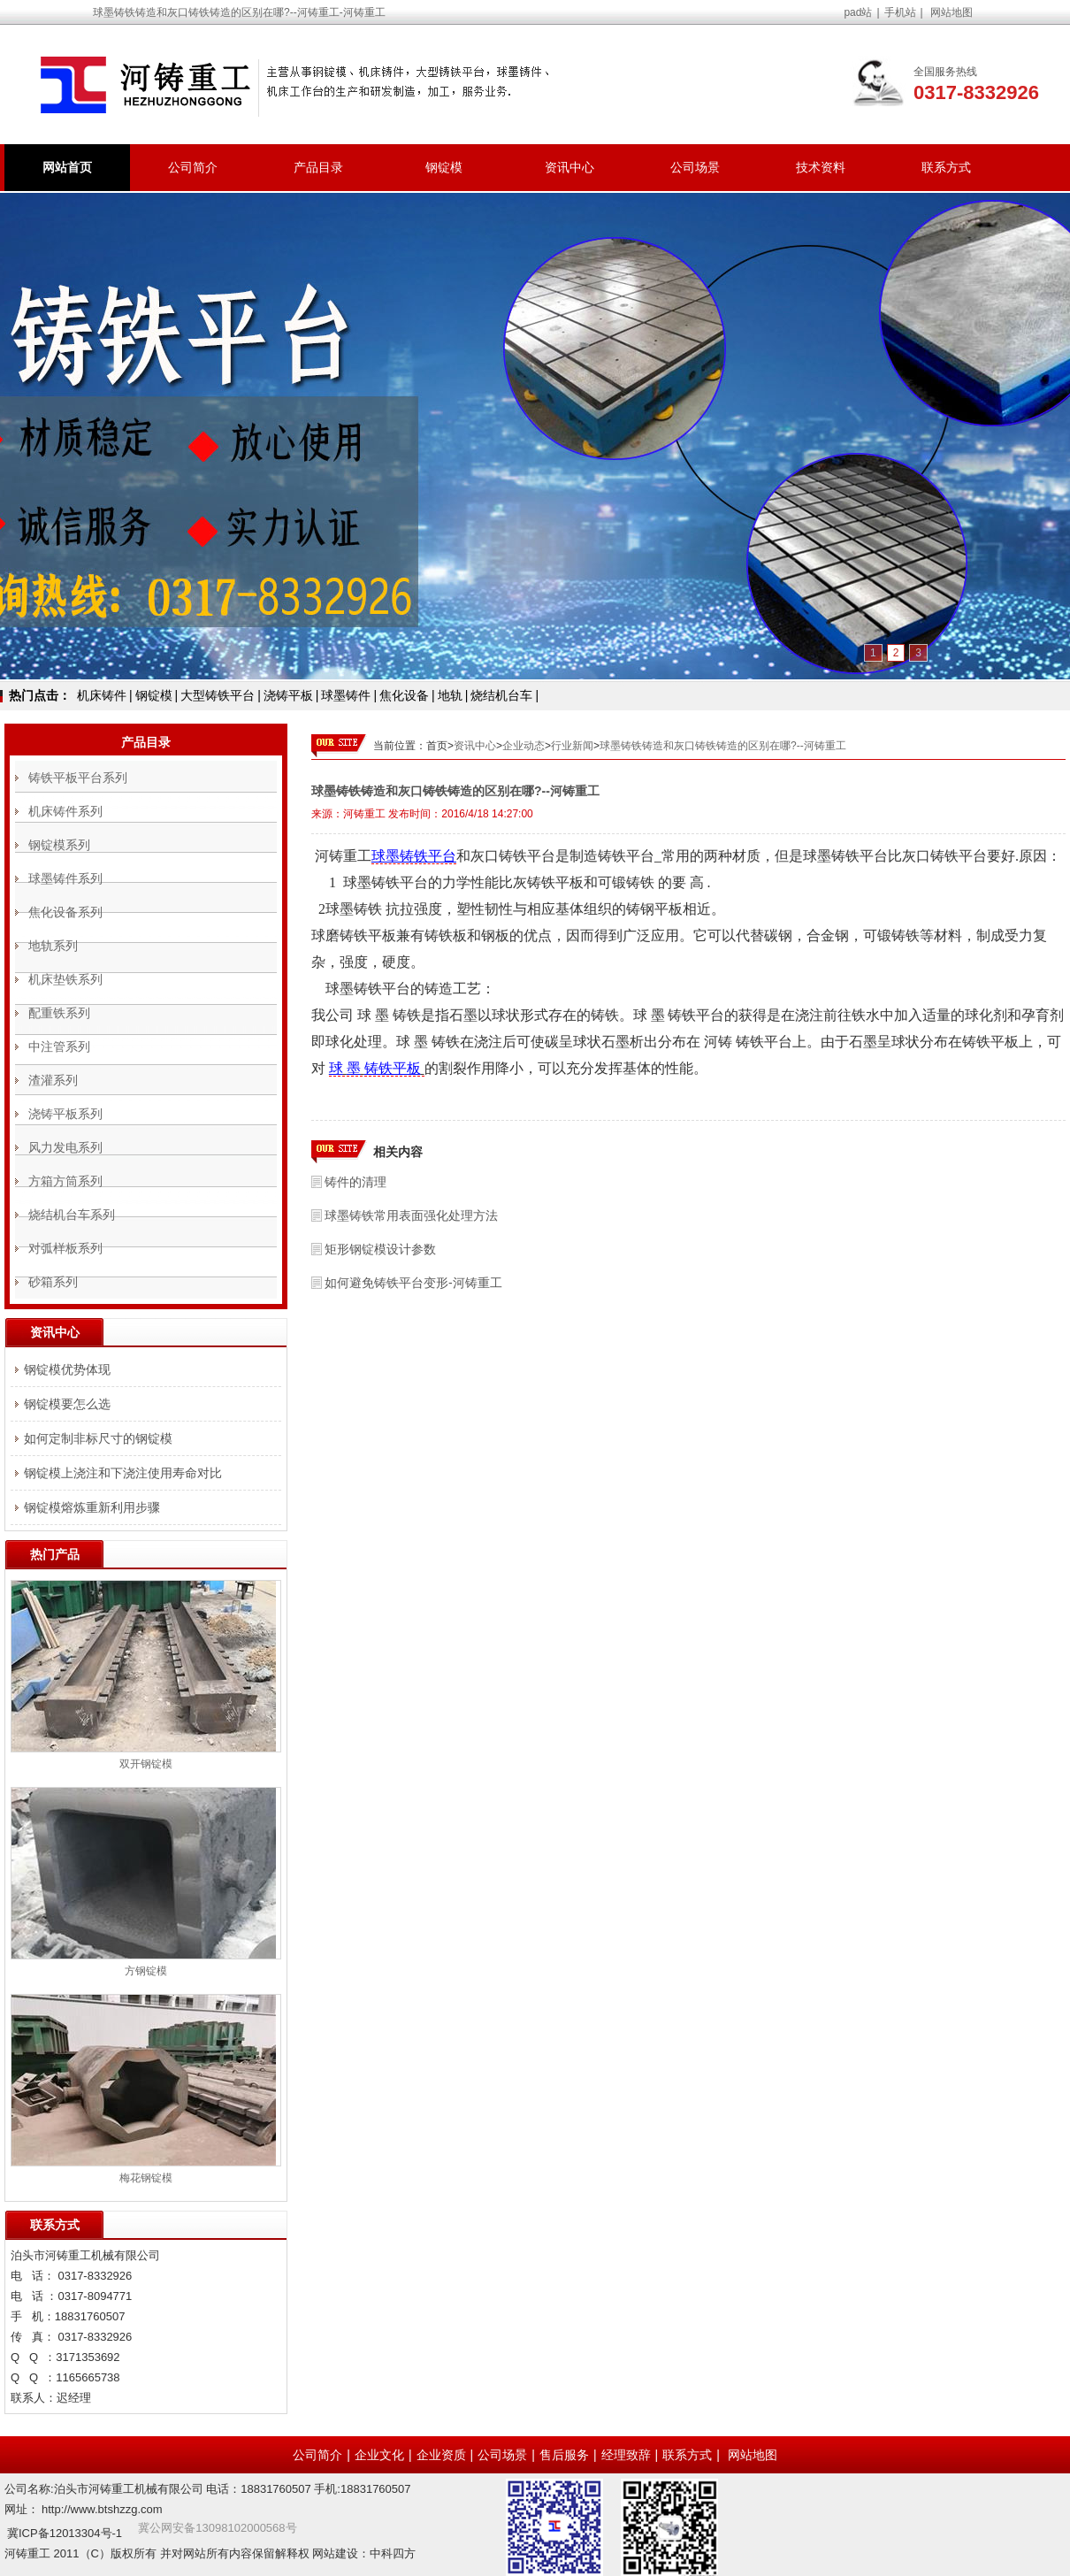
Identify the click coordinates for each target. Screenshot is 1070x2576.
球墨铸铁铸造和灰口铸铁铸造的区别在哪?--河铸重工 (723, 746)
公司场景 (695, 167)
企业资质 (441, 2455)
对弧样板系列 (65, 1248)
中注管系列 (59, 1046)
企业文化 (379, 2455)
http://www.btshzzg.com (102, 2509)
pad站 (858, 12)
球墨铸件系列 (65, 878)
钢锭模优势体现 (67, 1369)
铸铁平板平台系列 (77, 777)
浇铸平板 (288, 695)
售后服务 (564, 2455)
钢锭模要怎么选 (67, 1404)
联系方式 (946, 167)
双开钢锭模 (145, 1764)
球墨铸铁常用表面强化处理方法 (411, 1215)
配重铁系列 (59, 1013)
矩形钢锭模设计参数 (380, 1249)
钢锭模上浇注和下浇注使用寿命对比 (123, 1473)
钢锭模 (443, 167)
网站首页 (67, 167)
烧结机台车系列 (71, 1215)
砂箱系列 (53, 1282)
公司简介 (193, 167)
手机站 (900, 12)
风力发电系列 (65, 1147)
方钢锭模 (146, 1971)
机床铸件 (101, 695)
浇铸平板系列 (65, 1114)
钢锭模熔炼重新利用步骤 (92, 1507)
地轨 (450, 695)
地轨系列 (53, 946)
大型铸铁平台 (217, 695)
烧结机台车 (501, 695)
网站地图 (951, 12)
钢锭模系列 (59, 845)
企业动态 (523, 746)
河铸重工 (364, 814)
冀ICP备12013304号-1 (64, 2533)
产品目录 (318, 167)
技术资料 (820, 167)
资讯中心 (569, 167)
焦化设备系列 (65, 912)
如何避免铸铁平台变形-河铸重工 (413, 1283)
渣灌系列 (53, 1080)
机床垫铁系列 (65, 979)
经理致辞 (626, 2455)
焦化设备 (404, 695)
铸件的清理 (355, 1182)
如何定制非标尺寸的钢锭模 (98, 1438)
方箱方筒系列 (65, 1181)
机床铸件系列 (65, 811)
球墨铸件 (346, 695)
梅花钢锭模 (145, 2178)
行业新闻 (572, 746)
